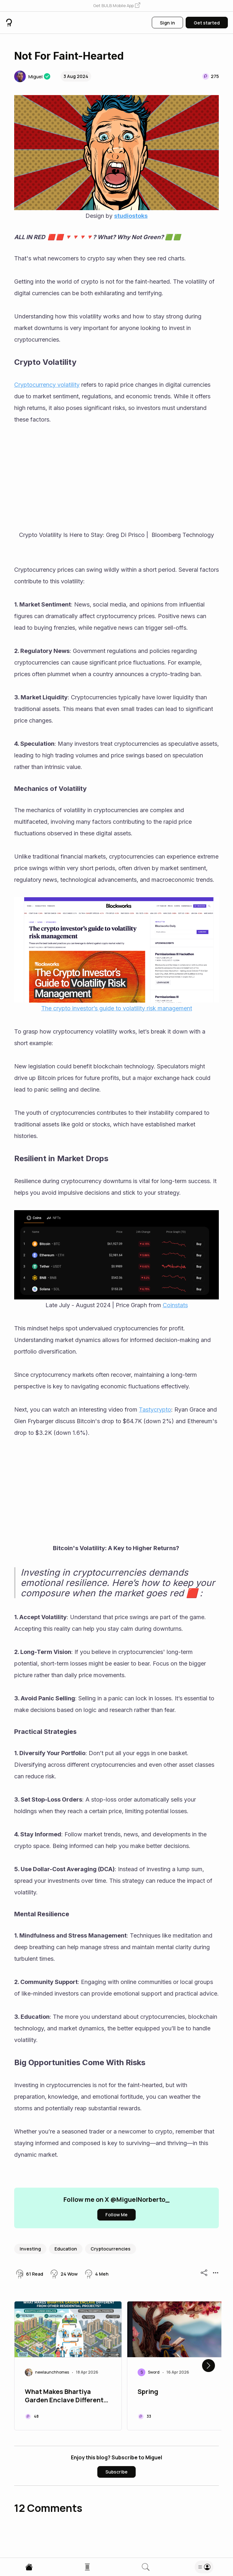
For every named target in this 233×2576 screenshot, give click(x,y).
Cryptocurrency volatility (47, 384)
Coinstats (175, 1305)
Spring (148, 2391)
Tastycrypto (155, 1409)
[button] (116, 6)
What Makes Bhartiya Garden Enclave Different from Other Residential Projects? (64, 2396)
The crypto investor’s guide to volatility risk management (116, 1008)
